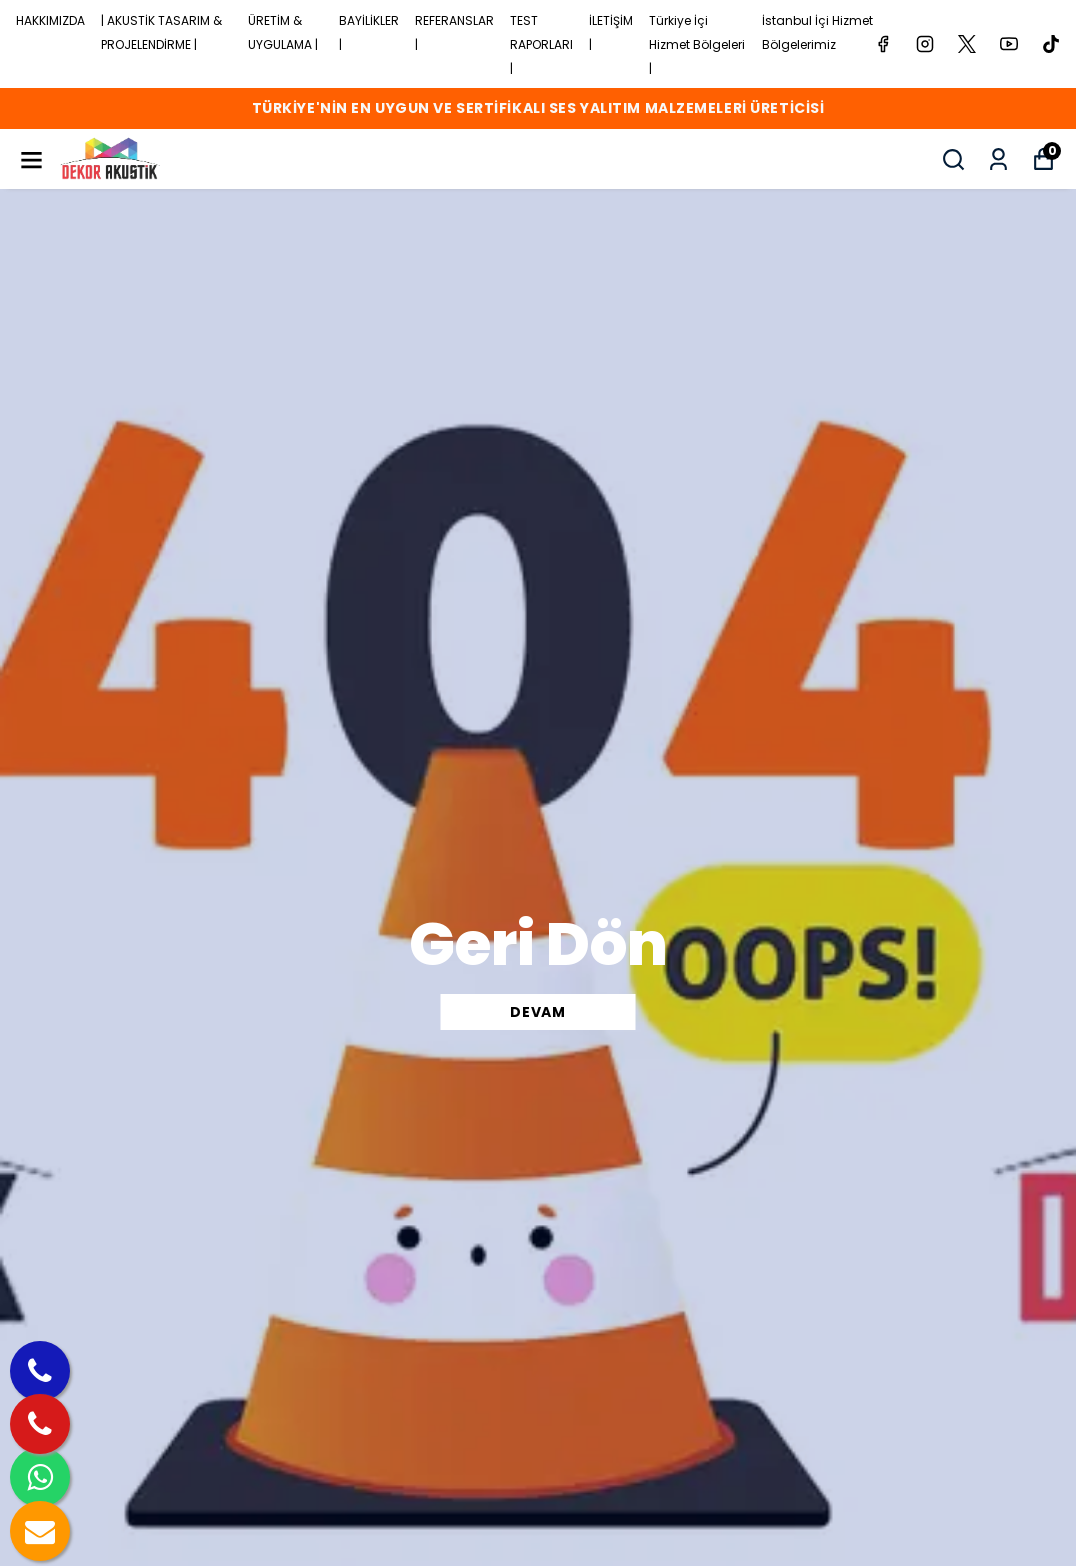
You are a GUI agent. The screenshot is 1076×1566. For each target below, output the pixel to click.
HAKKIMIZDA (50, 20)
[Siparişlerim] (998, 159)
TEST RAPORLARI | (541, 44)
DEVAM (538, 1012)
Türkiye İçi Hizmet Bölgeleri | (697, 44)
